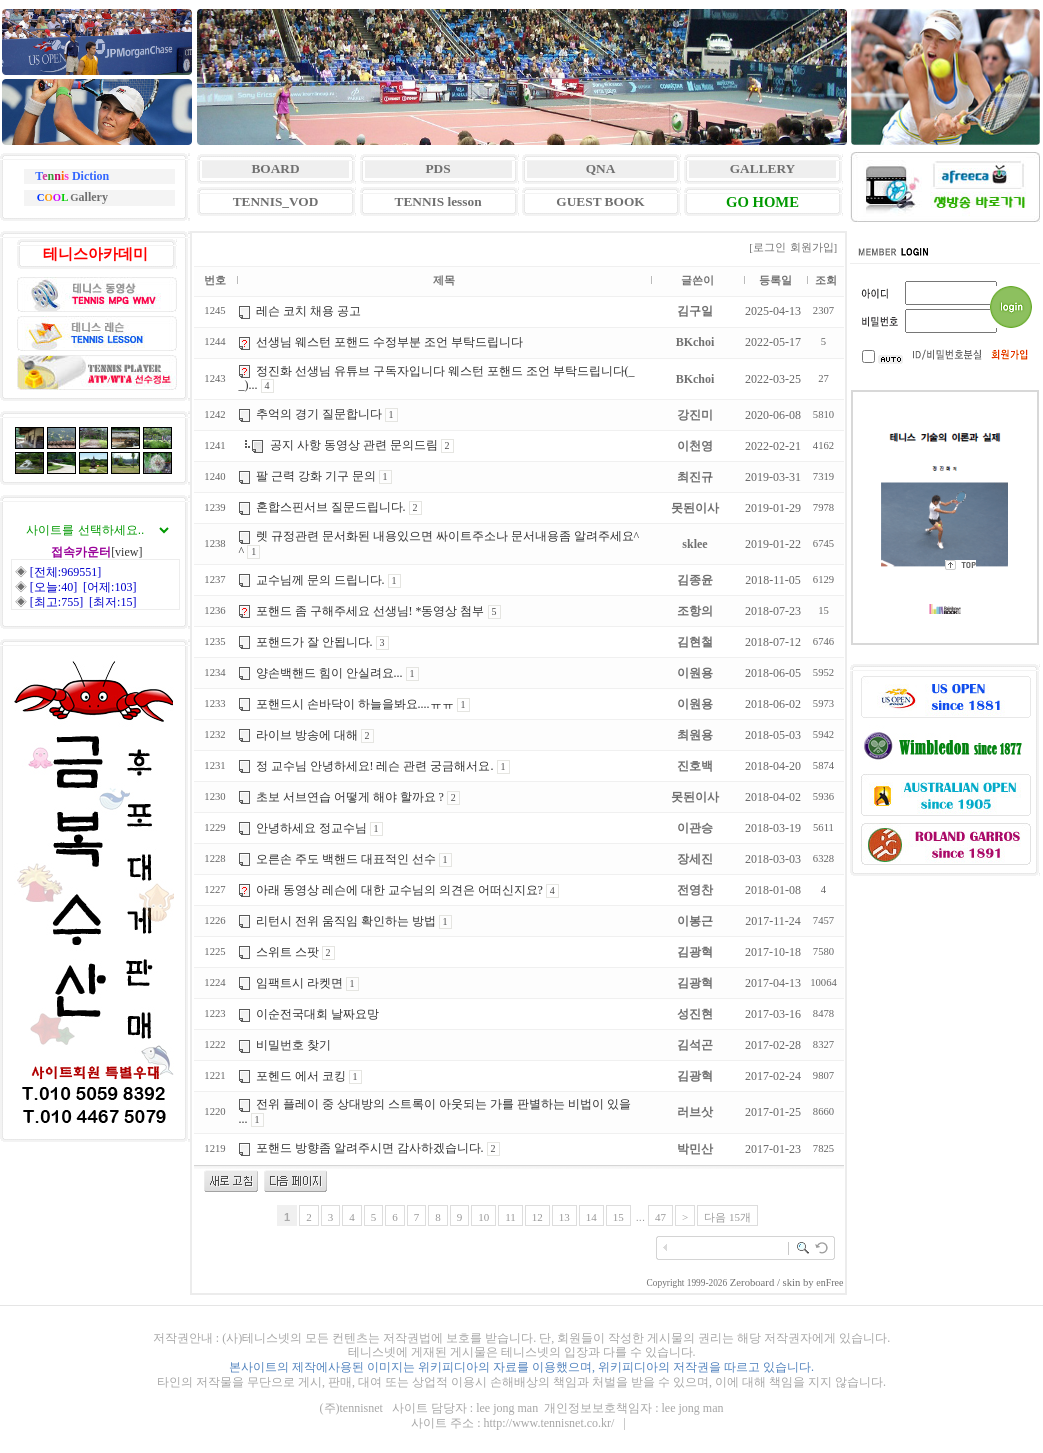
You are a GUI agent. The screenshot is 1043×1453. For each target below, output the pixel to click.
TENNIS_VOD (276, 201)
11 (510, 1217)
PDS (437, 168)
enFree (829, 1282)
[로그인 (767, 247)
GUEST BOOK (600, 201)
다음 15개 (727, 1217)
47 (660, 1217)
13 (564, 1217)
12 (537, 1217)
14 (591, 1217)
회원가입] (815, 247)
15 (618, 1217)
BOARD (275, 168)
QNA (601, 168)
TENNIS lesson (438, 201)
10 (483, 1217)
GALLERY (762, 168)
